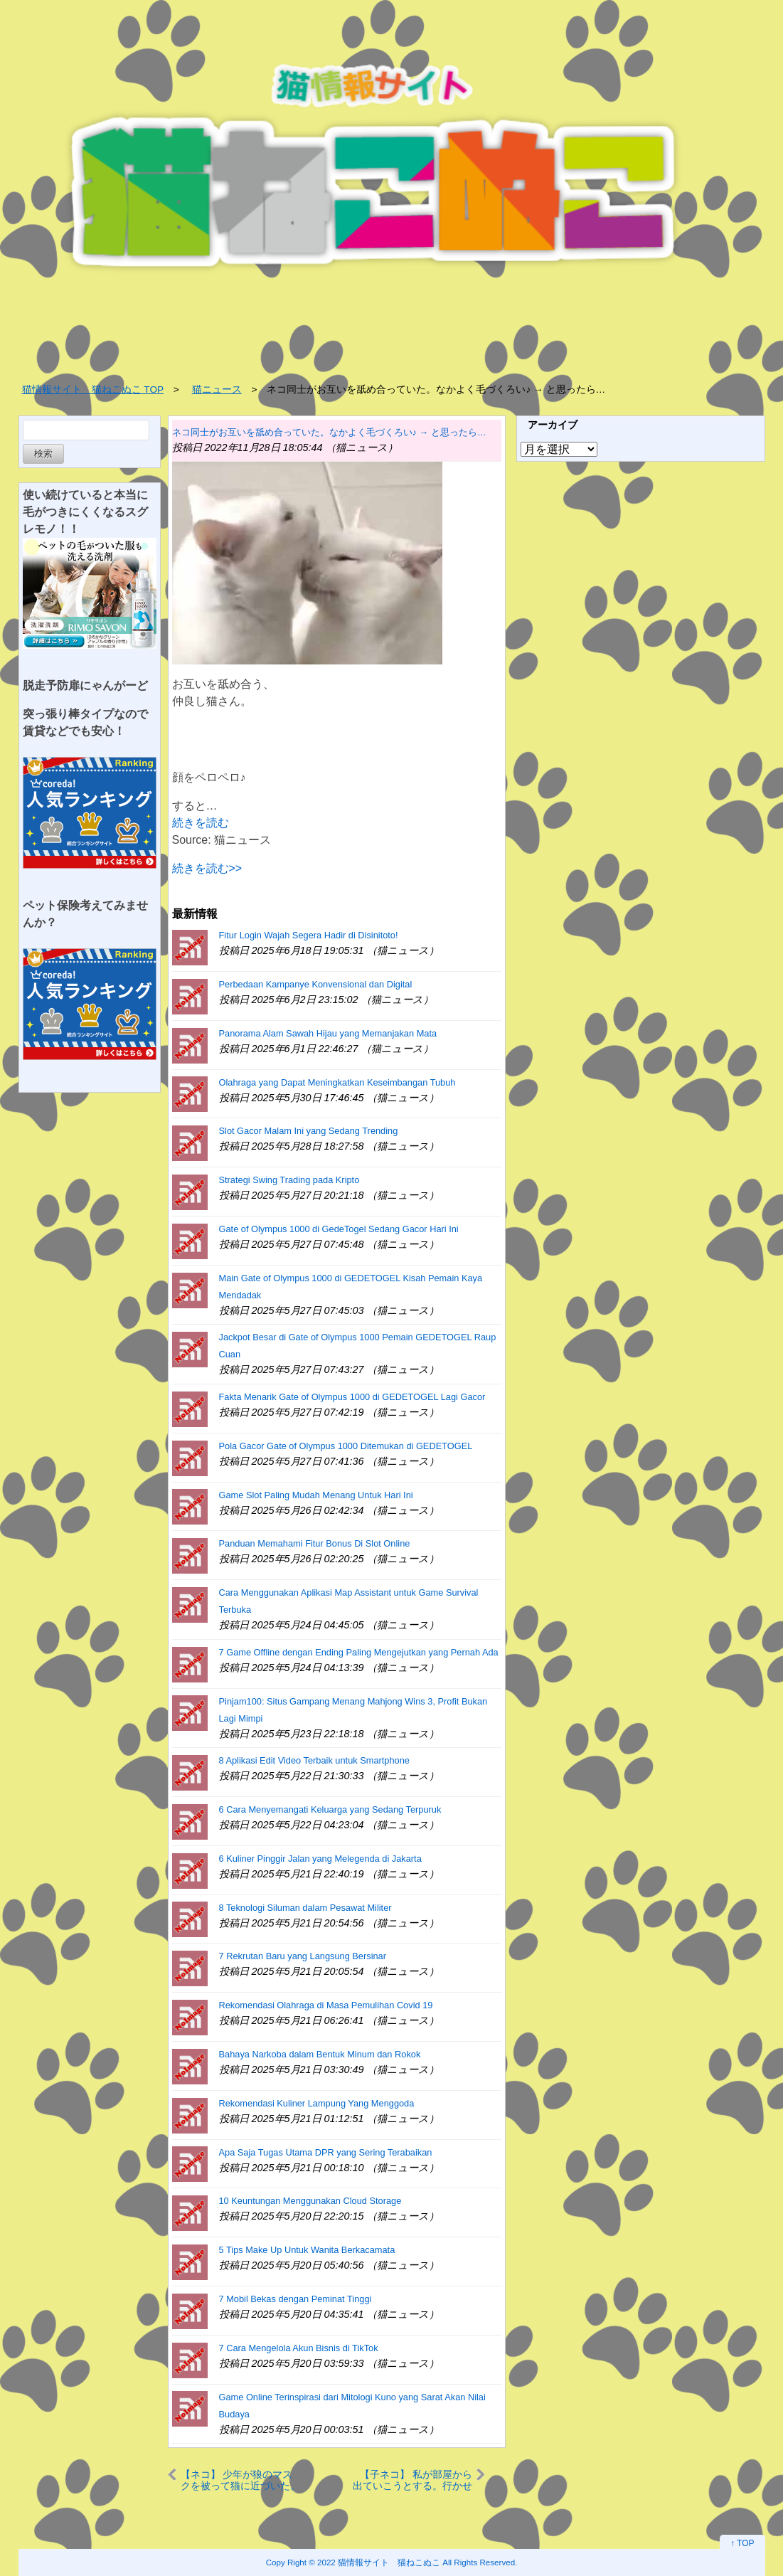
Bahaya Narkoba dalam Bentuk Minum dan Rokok (320, 2054)
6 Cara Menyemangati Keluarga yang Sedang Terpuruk (330, 1809)
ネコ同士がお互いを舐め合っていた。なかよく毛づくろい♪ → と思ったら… (329, 432)
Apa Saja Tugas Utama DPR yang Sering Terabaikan (325, 2152)
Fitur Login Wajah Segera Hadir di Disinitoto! (308, 935)
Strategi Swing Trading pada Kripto (289, 1180)
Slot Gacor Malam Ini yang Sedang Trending (308, 1130)
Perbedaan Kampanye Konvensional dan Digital (315, 984)
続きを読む (200, 823)
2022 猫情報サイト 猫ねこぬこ (378, 2562)
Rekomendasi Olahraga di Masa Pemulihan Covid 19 (326, 2005)
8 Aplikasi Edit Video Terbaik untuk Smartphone (314, 1760)
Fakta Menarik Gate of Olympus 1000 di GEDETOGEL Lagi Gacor (352, 1397)
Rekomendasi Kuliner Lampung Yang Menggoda (317, 2103)
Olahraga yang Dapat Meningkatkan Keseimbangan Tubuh (337, 1082)
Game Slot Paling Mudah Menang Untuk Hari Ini (316, 1495)
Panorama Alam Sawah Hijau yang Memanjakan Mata (328, 1033)
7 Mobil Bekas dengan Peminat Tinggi (295, 2299)
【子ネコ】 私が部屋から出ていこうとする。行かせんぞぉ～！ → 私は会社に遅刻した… (412, 2480)
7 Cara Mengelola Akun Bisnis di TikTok (298, 2348)
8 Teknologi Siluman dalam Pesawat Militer (305, 1907)
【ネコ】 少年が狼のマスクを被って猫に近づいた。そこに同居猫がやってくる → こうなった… (240, 2480)
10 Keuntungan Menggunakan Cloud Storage (310, 2200)
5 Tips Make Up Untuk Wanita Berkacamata (307, 2249)
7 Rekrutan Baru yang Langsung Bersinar (302, 1956)
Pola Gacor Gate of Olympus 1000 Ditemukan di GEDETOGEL (346, 1446)
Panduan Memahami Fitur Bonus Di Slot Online (314, 1543)
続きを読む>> (207, 868)
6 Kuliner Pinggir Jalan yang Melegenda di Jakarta (320, 1858)
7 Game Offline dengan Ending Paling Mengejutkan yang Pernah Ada (359, 1652)
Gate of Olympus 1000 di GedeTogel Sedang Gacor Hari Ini (339, 1229)
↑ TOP (742, 2543)
